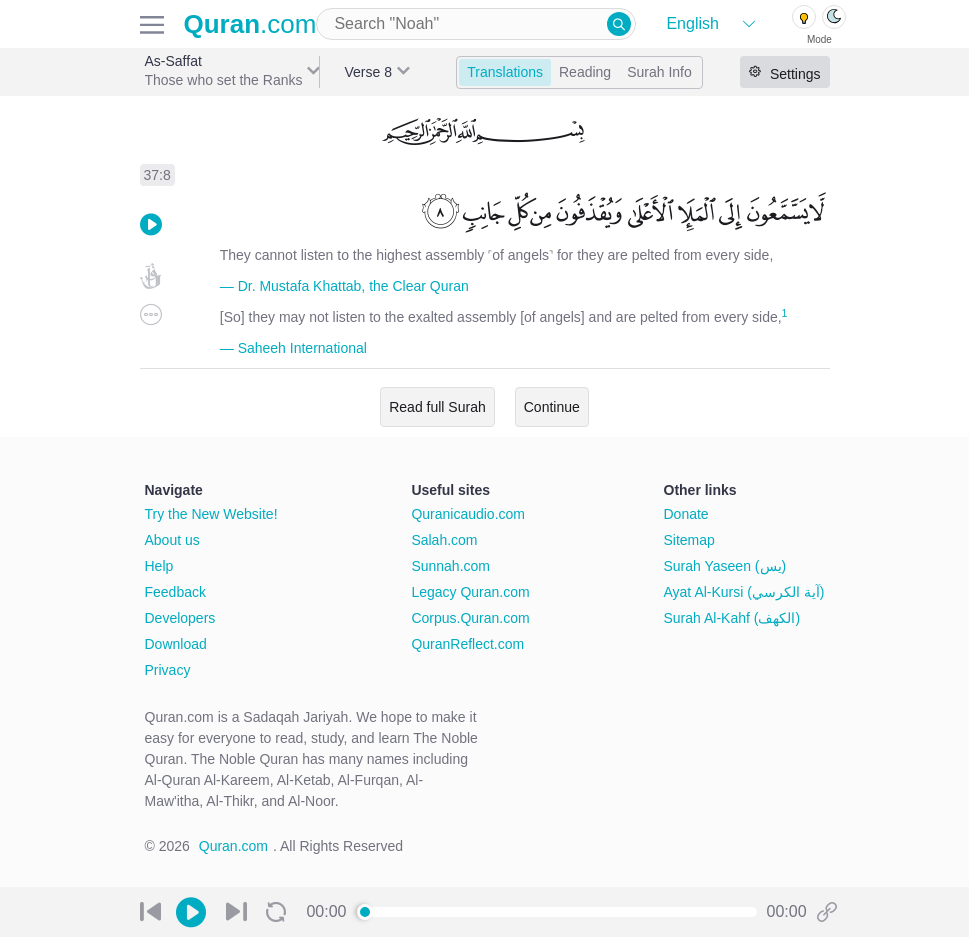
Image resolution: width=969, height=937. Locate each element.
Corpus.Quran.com (470, 618)
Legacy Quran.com (470, 592)
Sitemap (689, 540)
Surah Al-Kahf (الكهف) (732, 618)
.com (250, 24)
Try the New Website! (211, 514)
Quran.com (233, 846)
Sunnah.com (450, 566)
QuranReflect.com (467, 644)
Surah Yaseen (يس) (725, 566)
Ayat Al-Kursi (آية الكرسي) (744, 592)
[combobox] (476, 24)
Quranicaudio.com (468, 514)
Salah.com (444, 540)
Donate (686, 514)
